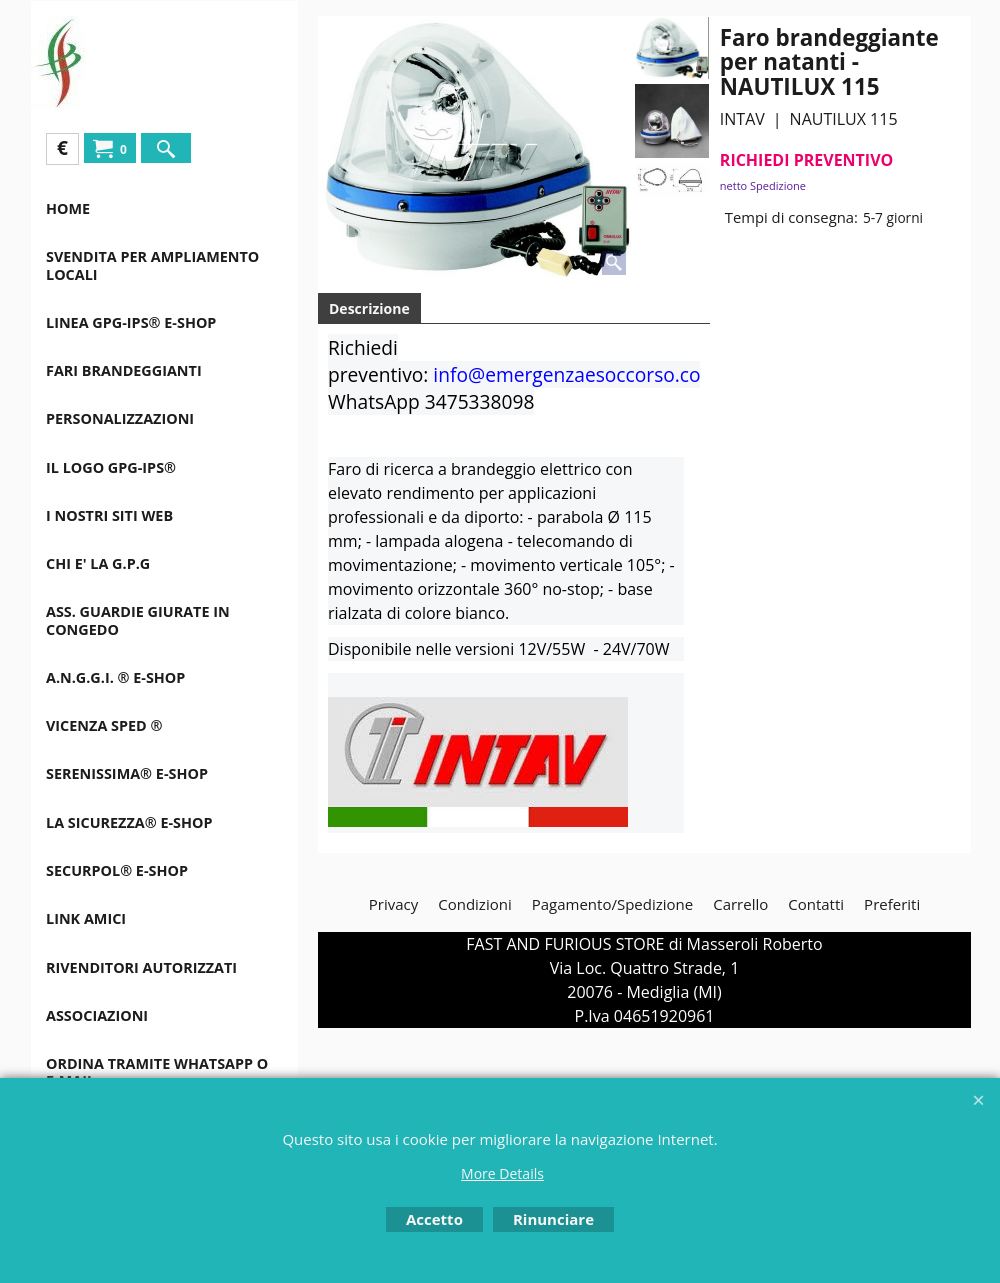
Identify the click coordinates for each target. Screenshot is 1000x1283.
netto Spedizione (763, 185)
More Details (502, 1173)
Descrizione (369, 308)
